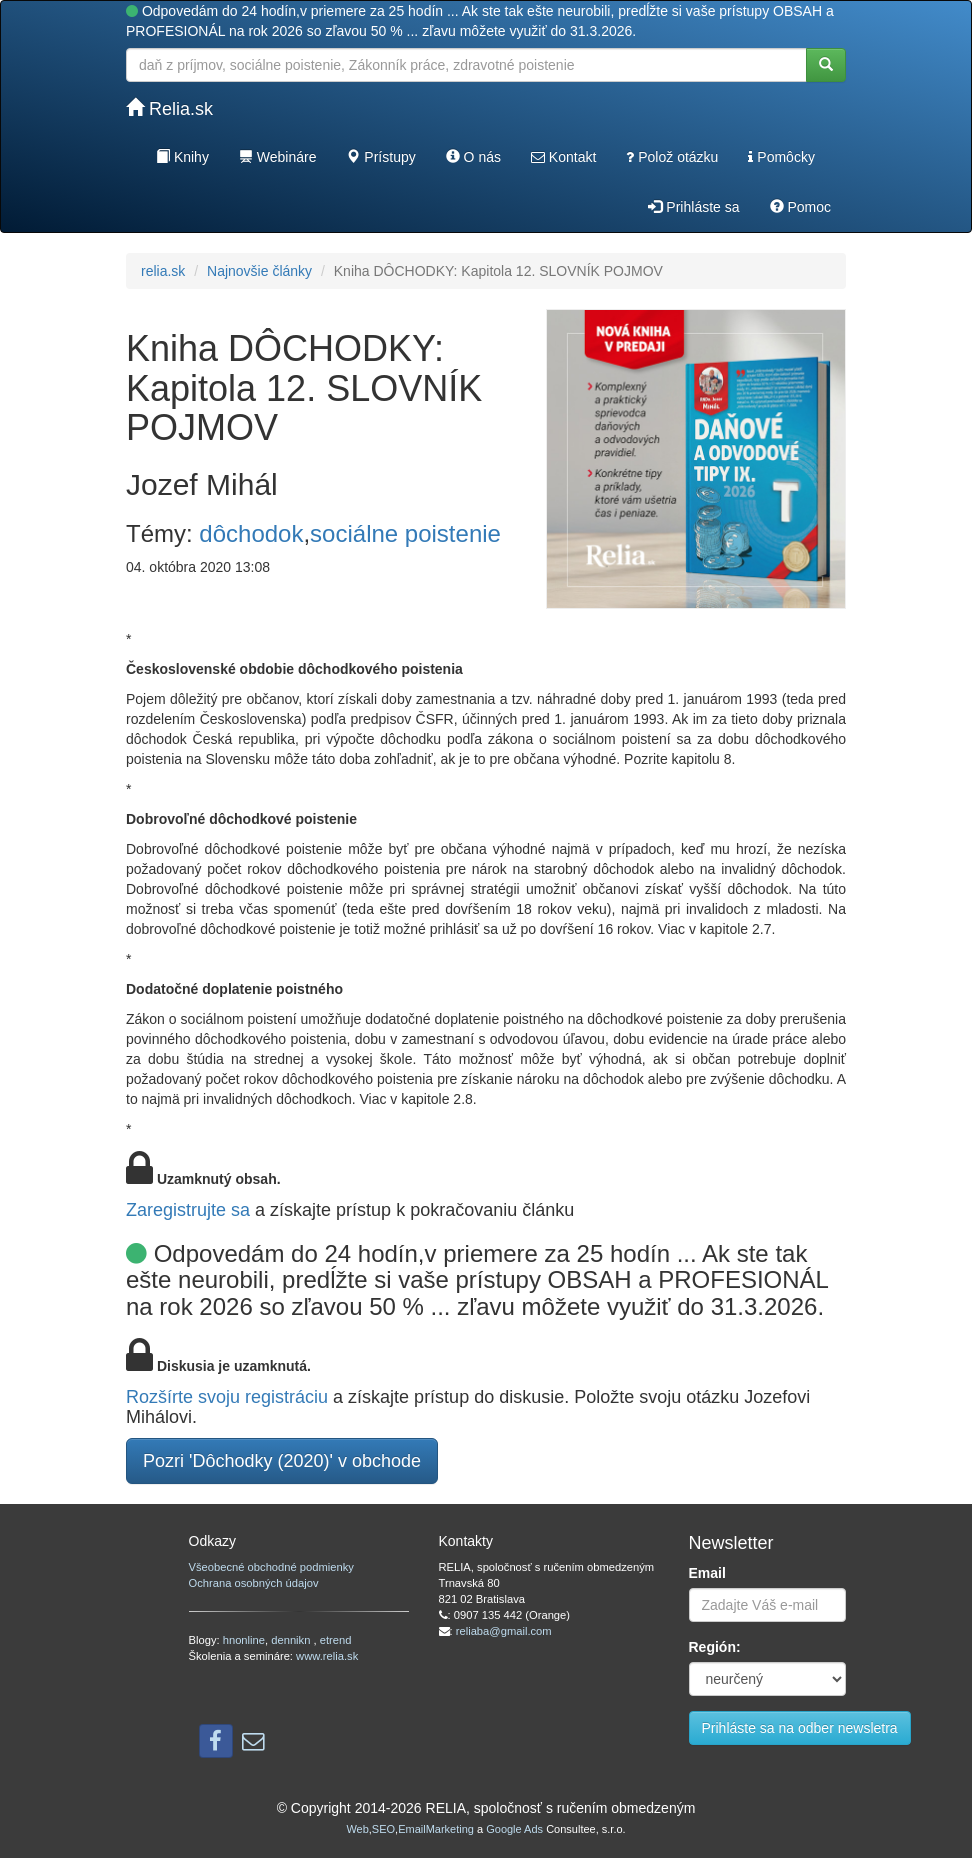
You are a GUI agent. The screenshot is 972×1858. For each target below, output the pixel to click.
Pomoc (800, 207)
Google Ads (514, 1829)
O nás (473, 157)
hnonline (244, 1640)
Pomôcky (781, 157)
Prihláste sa (693, 207)
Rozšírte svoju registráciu (227, 1397)
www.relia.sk (327, 1656)
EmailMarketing (436, 1829)
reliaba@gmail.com (504, 1631)
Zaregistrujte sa (188, 1210)
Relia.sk (169, 108)
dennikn (292, 1640)
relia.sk (163, 271)
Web (357, 1829)
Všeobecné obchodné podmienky (271, 1567)
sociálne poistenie (405, 533)
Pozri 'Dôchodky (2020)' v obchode (282, 1461)
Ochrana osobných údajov (254, 1583)
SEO (383, 1829)
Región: (715, 1647)
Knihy (182, 157)
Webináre (278, 157)
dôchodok (251, 533)
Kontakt (563, 157)
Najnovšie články (259, 271)
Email (707, 1573)
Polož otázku (672, 157)
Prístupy (380, 157)
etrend (336, 1640)
